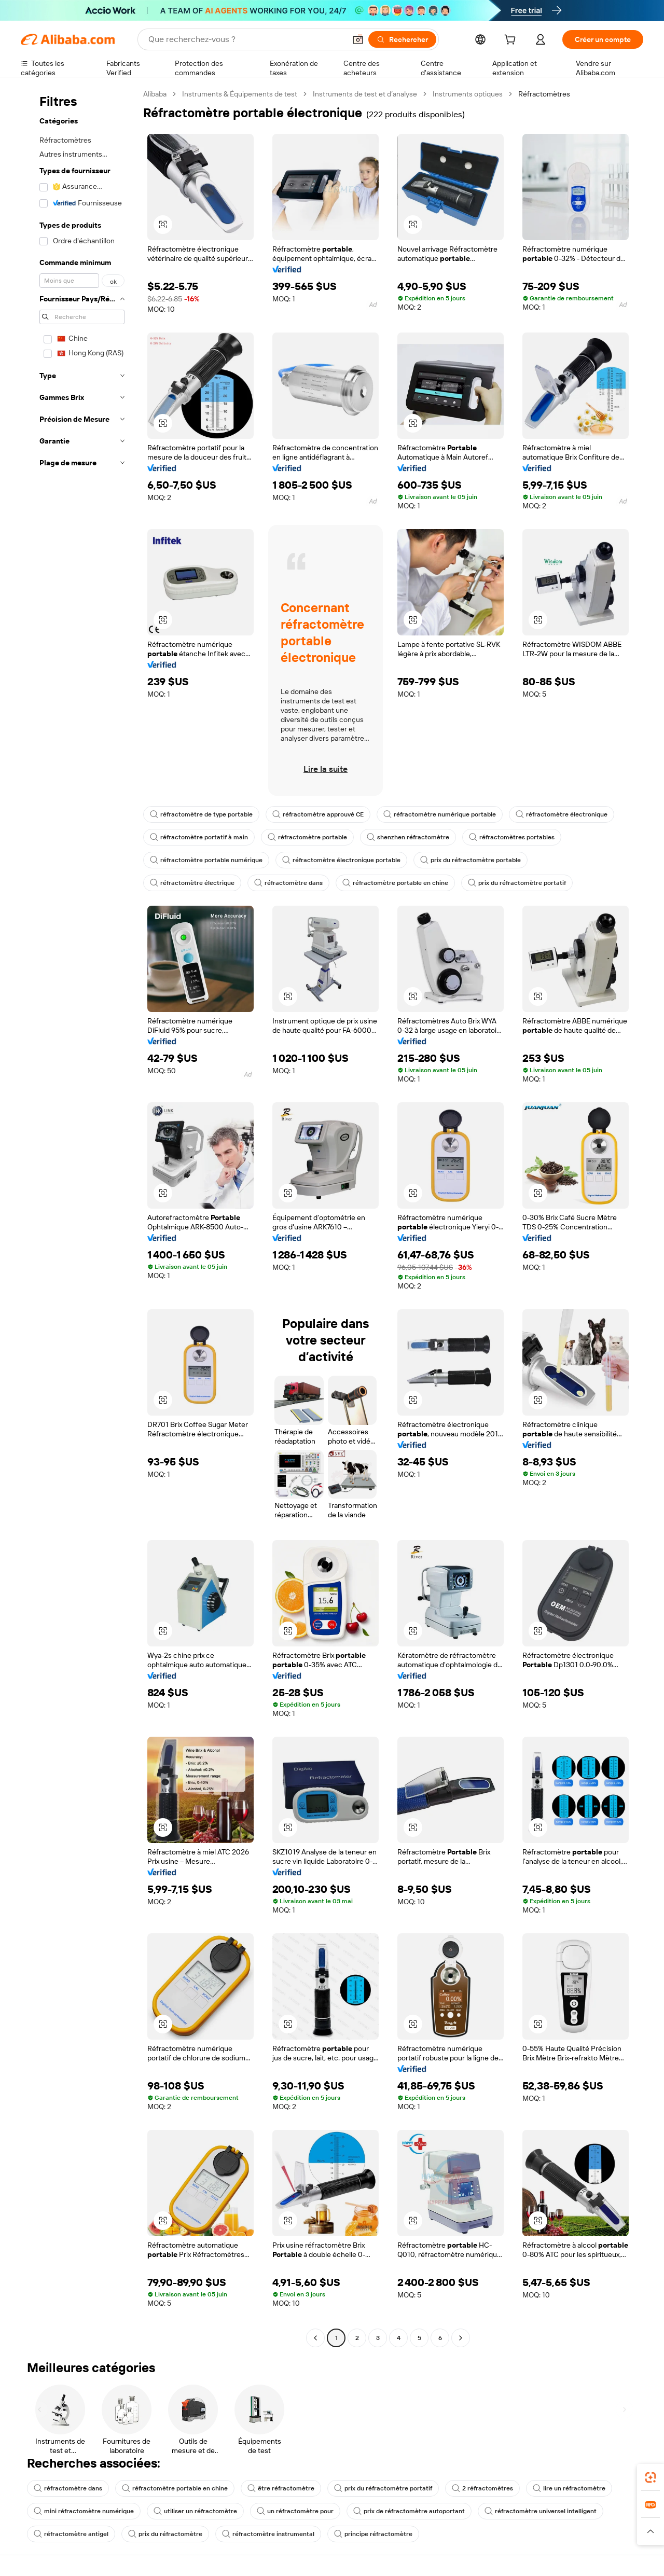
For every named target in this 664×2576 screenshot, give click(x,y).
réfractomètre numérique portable (439, 814)
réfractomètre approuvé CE (318, 814)
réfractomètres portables (512, 837)
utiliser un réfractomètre (195, 2511)
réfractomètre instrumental (268, 2534)
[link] (650, 2477)
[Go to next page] (460, 2338)
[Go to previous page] (315, 2338)
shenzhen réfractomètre (408, 837)
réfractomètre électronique (561, 814)
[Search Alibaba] (245, 39)
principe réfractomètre (373, 2534)
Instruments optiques (468, 94)
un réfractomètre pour (295, 2511)
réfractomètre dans (288, 883)
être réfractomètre (280, 2488)
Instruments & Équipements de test (239, 94)
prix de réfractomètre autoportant (409, 2511)
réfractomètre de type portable (201, 814)
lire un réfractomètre (569, 2488)
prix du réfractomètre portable (470, 860)
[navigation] (79, 1217)
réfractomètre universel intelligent (541, 2511)
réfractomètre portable (307, 837)
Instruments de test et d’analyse (365, 94)
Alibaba (155, 94)
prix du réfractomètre (165, 2534)
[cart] (512, 41)
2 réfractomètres (482, 2488)
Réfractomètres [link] (544, 94)
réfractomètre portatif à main (199, 837)
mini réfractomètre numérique (84, 2511)
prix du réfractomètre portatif (517, 883)
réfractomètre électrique (192, 883)
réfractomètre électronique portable (341, 860)
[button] (358, 39)
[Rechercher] (402, 39)
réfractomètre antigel (71, 2534)
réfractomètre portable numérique (206, 860)
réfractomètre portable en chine (395, 883)
